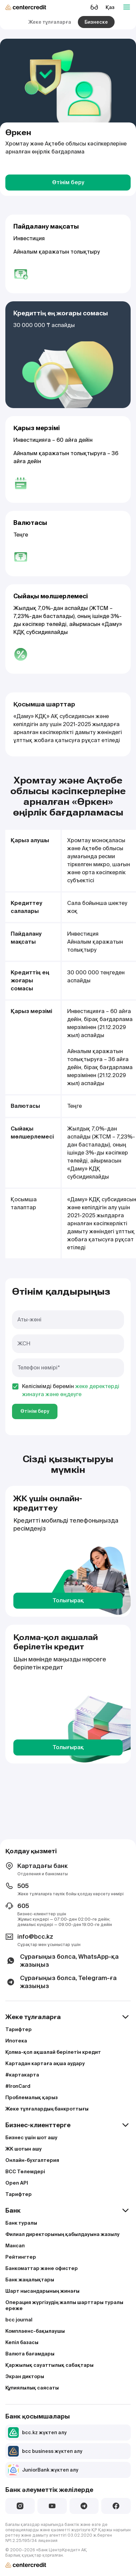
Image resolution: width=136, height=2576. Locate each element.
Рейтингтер (20, 2257)
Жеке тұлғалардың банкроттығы (47, 2109)
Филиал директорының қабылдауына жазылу (62, 2234)
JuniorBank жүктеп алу (43, 2470)
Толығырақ (68, 1600)
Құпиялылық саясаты (32, 2388)
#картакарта (22, 2075)
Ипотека (16, 2041)
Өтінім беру (68, 182)
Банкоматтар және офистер (41, 2268)
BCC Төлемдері (25, 2172)
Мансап (15, 2246)
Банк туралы (21, 2223)
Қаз (110, 7)
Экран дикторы (24, 2376)
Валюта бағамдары (29, 2354)
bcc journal (18, 2320)
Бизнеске (96, 22)
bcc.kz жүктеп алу (37, 2432)
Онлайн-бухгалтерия (32, 2160)
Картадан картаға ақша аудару (45, 2063)
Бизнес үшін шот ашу (31, 2138)
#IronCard (17, 2086)
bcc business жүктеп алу (45, 2451)
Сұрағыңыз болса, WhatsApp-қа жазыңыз (62, 1960)
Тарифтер (18, 2029)
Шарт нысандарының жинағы (42, 2291)
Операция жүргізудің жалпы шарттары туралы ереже (64, 2305)
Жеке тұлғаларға (49, 22)
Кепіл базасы (21, 2342)
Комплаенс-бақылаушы (35, 2331)
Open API (16, 2183)
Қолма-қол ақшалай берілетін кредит (53, 2052)
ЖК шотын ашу (23, 2149)
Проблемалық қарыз (31, 2098)
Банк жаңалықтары (29, 2280)
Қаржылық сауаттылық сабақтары (49, 2365)
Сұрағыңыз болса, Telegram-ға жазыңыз (61, 1982)
